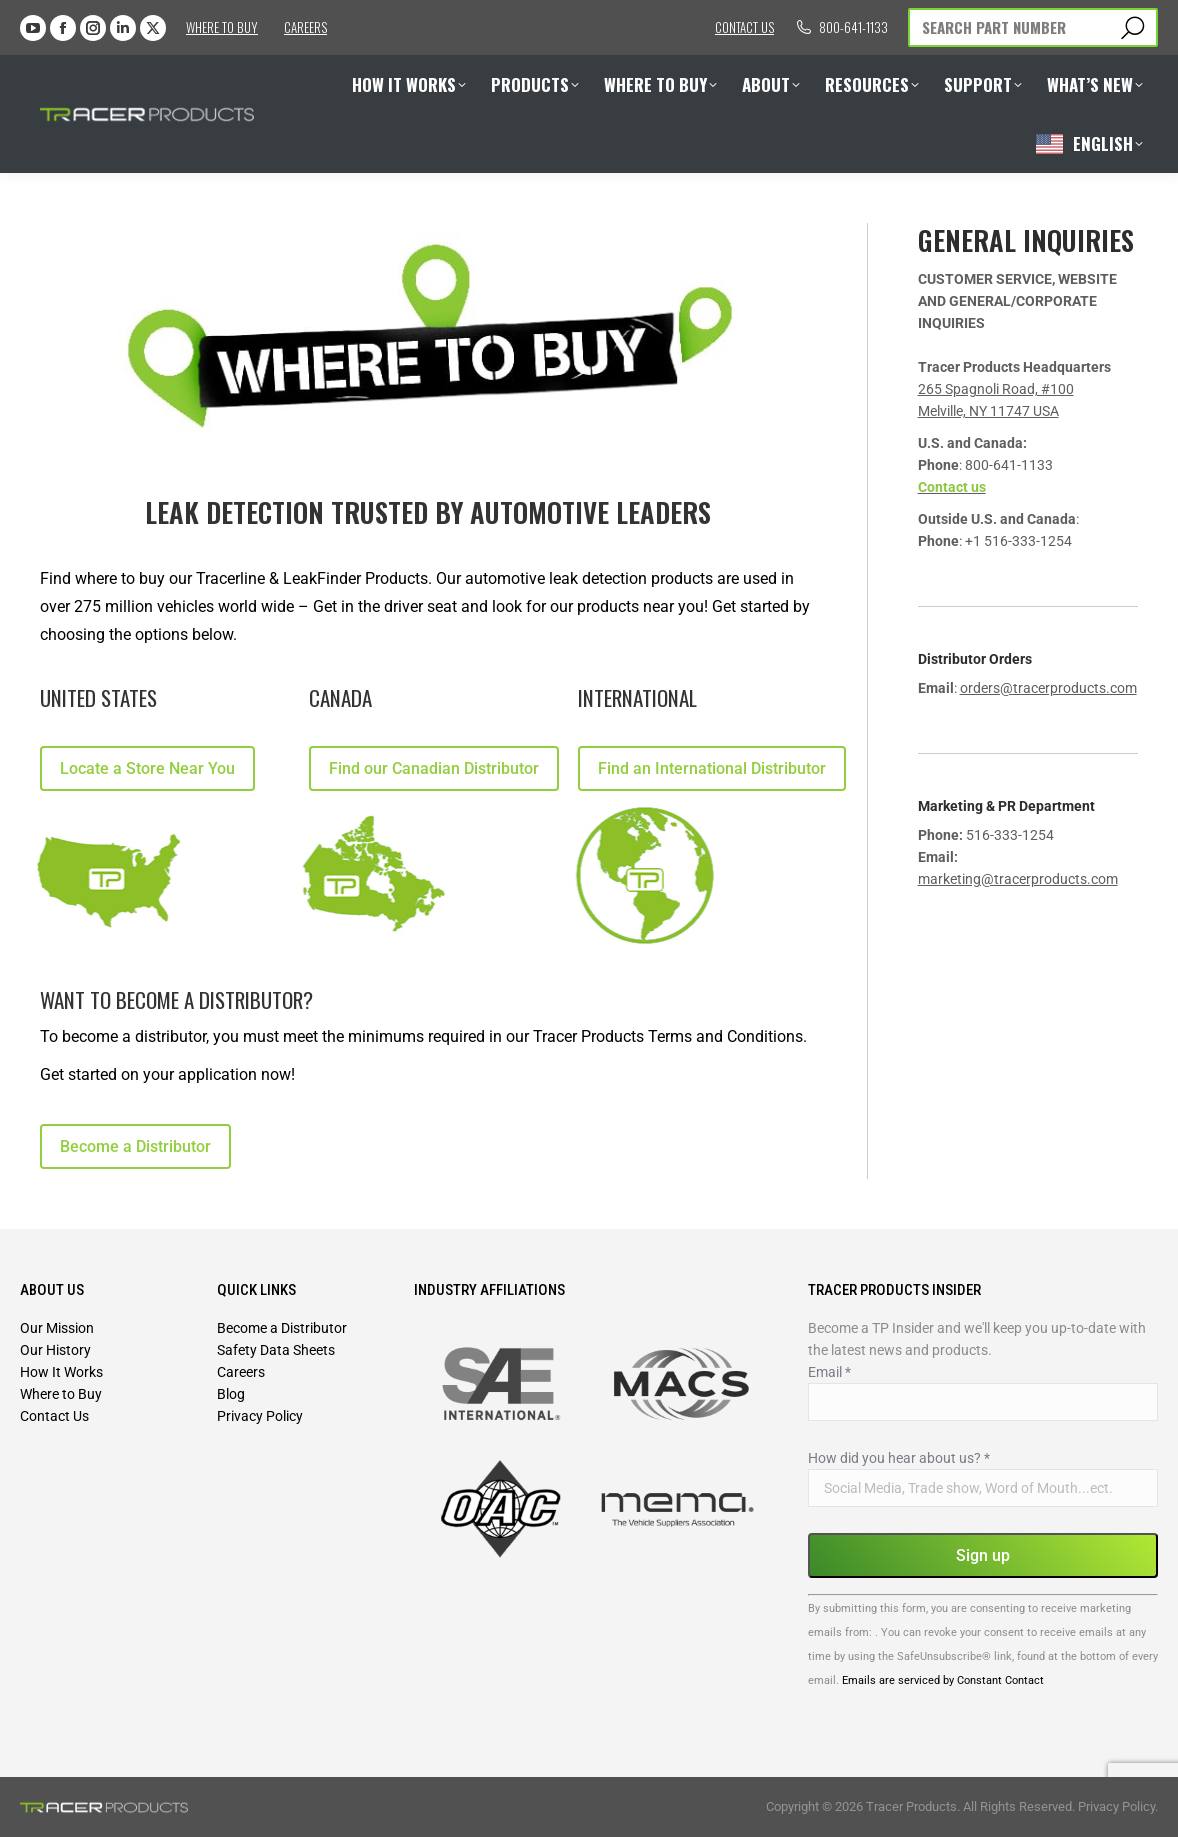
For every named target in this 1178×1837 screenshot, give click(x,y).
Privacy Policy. (1118, 1806)
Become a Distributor (282, 1328)
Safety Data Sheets (276, 1350)
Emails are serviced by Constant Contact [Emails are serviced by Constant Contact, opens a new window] (943, 1680)
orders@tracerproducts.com (1048, 688)
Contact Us (54, 1416)
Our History (55, 1350)
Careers (305, 27)
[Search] (1033, 27)
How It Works (61, 1372)
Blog (231, 1394)
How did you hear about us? (899, 1458)
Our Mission (57, 1328)
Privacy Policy (260, 1416)
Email (829, 1372)
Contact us (744, 27)
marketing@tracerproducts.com (1018, 879)
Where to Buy (222, 27)
